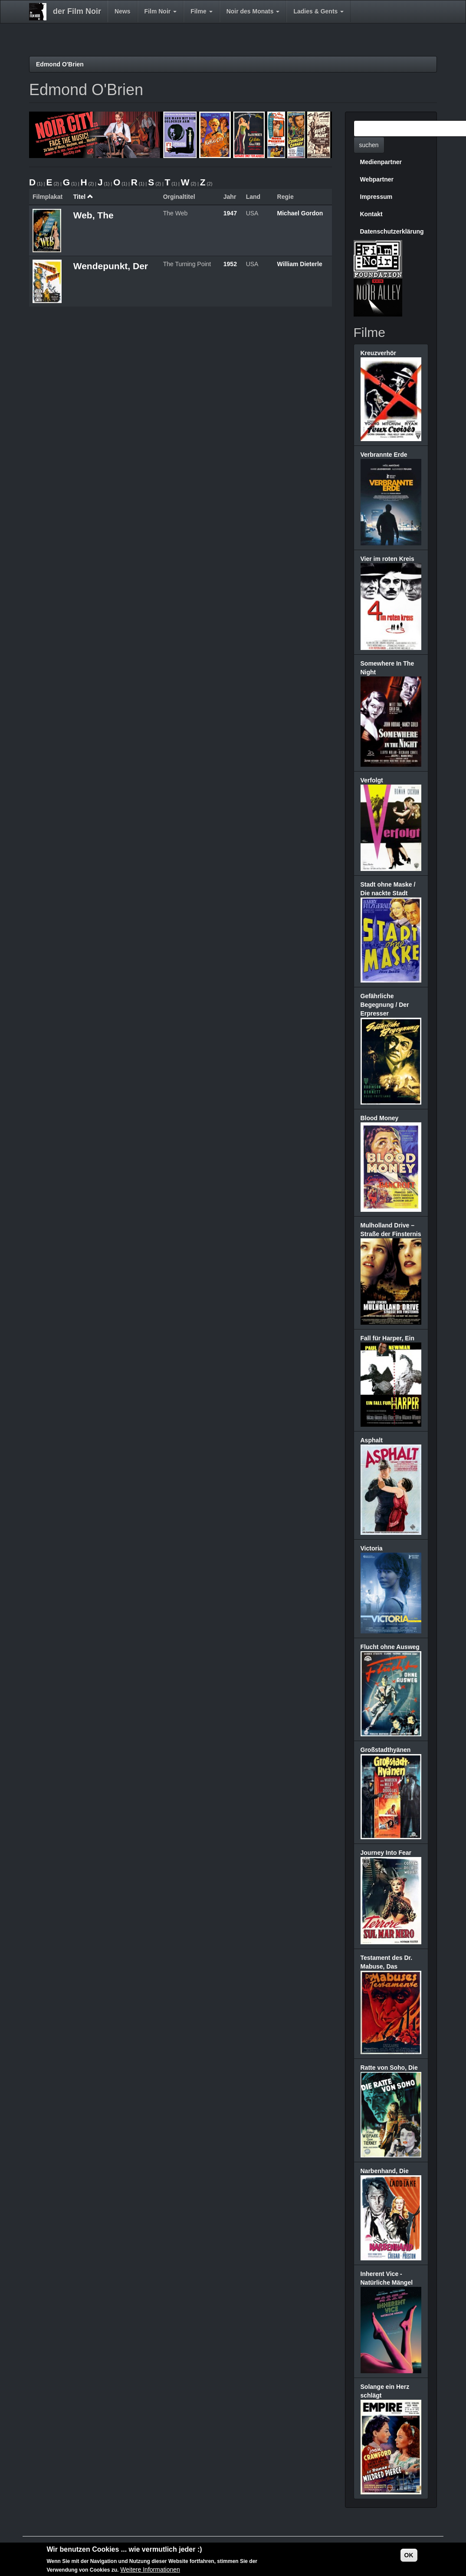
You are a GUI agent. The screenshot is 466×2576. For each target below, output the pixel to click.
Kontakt (371, 214)
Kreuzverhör (378, 353)
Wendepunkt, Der (110, 266)
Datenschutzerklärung (392, 231)
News (123, 11)
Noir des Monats (253, 11)
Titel (83, 196)
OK (408, 2555)
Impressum (376, 196)
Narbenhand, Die (385, 2170)
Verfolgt (372, 780)
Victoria (372, 1548)
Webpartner (377, 179)
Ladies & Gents (318, 11)
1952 (230, 264)
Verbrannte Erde (384, 454)
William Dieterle (299, 264)
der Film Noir (77, 11)
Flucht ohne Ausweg (390, 1646)
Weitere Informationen (150, 2569)
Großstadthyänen (386, 1749)
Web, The (93, 215)
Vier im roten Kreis (387, 558)
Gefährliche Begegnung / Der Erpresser (385, 1005)
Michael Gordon (300, 213)
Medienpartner (381, 161)
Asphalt (372, 1440)
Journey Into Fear (386, 1852)
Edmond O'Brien (60, 64)
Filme (201, 11)
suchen (369, 145)
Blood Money (380, 1118)
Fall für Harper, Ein (387, 1338)
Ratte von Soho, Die (389, 2067)
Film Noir (160, 11)
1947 (230, 213)
